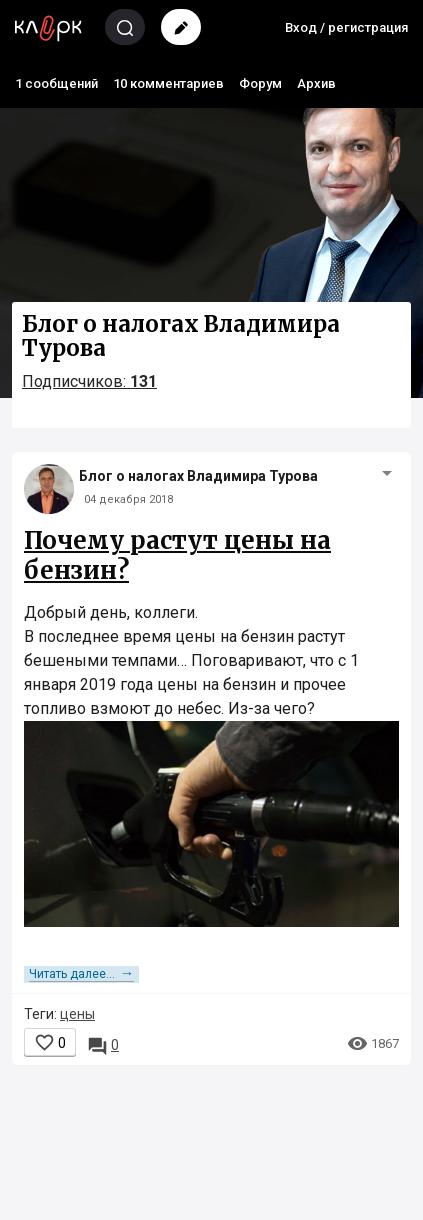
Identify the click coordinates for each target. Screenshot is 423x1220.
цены (77, 1014)
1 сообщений (56, 83)
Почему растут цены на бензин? (177, 555)
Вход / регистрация (346, 27)
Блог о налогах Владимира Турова (198, 476)
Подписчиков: (89, 381)
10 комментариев (168, 83)
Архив (316, 83)
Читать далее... (81, 974)
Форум (260, 83)
